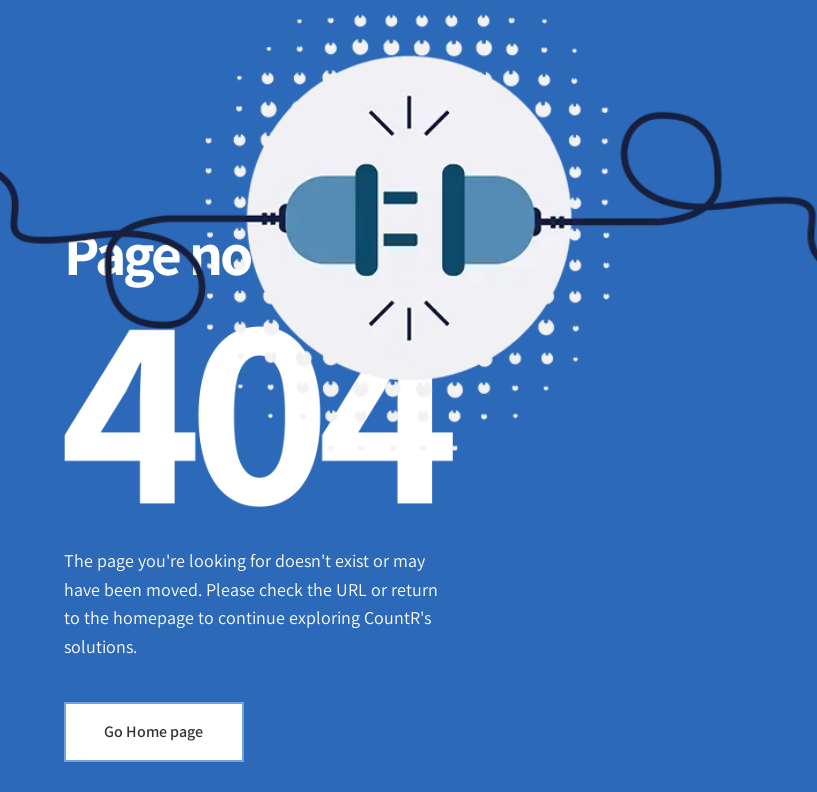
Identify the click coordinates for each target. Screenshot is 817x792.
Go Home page (153, 731)
